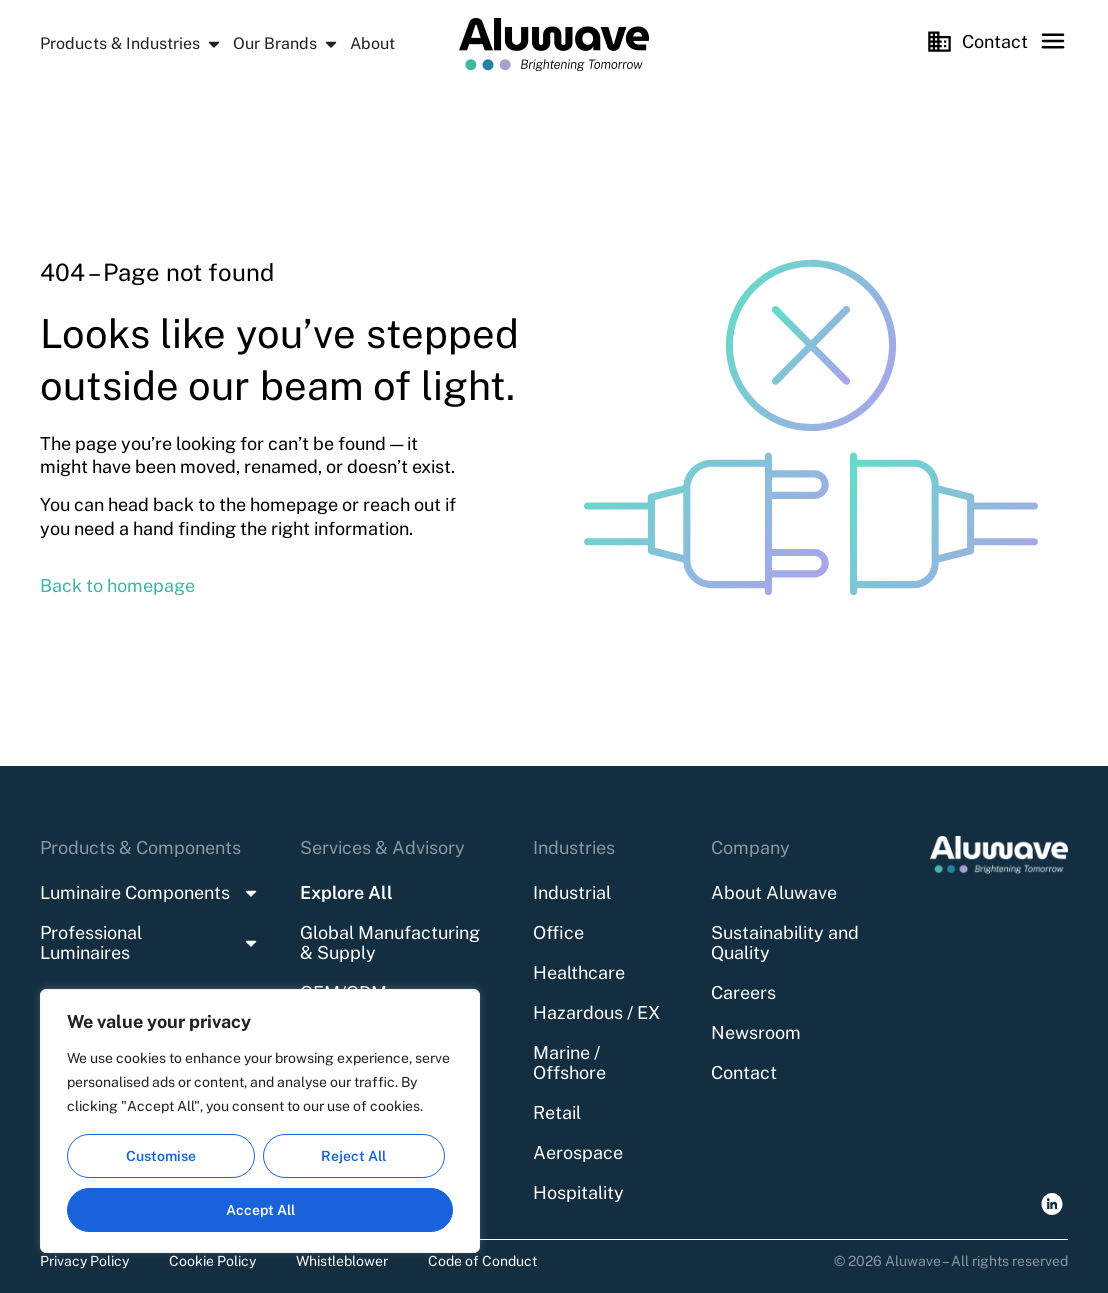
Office (558, 932)
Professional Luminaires (150, 942)
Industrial (572, 892)
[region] (260, 1121)
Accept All (260, 1210)
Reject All (353, 1156)
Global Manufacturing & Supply (390, 942)
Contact (744, 1072)
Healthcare (579, 972)
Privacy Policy (84, 1261)
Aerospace (578, 1152)
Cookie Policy (212, 1261)
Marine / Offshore (569, 1062)
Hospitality (578, 1192)
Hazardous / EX (596, 1012)
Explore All (346, 892)
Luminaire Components (150, 893)
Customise (161, 1156)
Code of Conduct (482, 1261)
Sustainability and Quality (785, 942)
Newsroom (756, 1032)
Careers (743, 992)
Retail (557, 1112)
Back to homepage (117, 585)
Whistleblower (342, 1261)
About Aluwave (774, 892)
